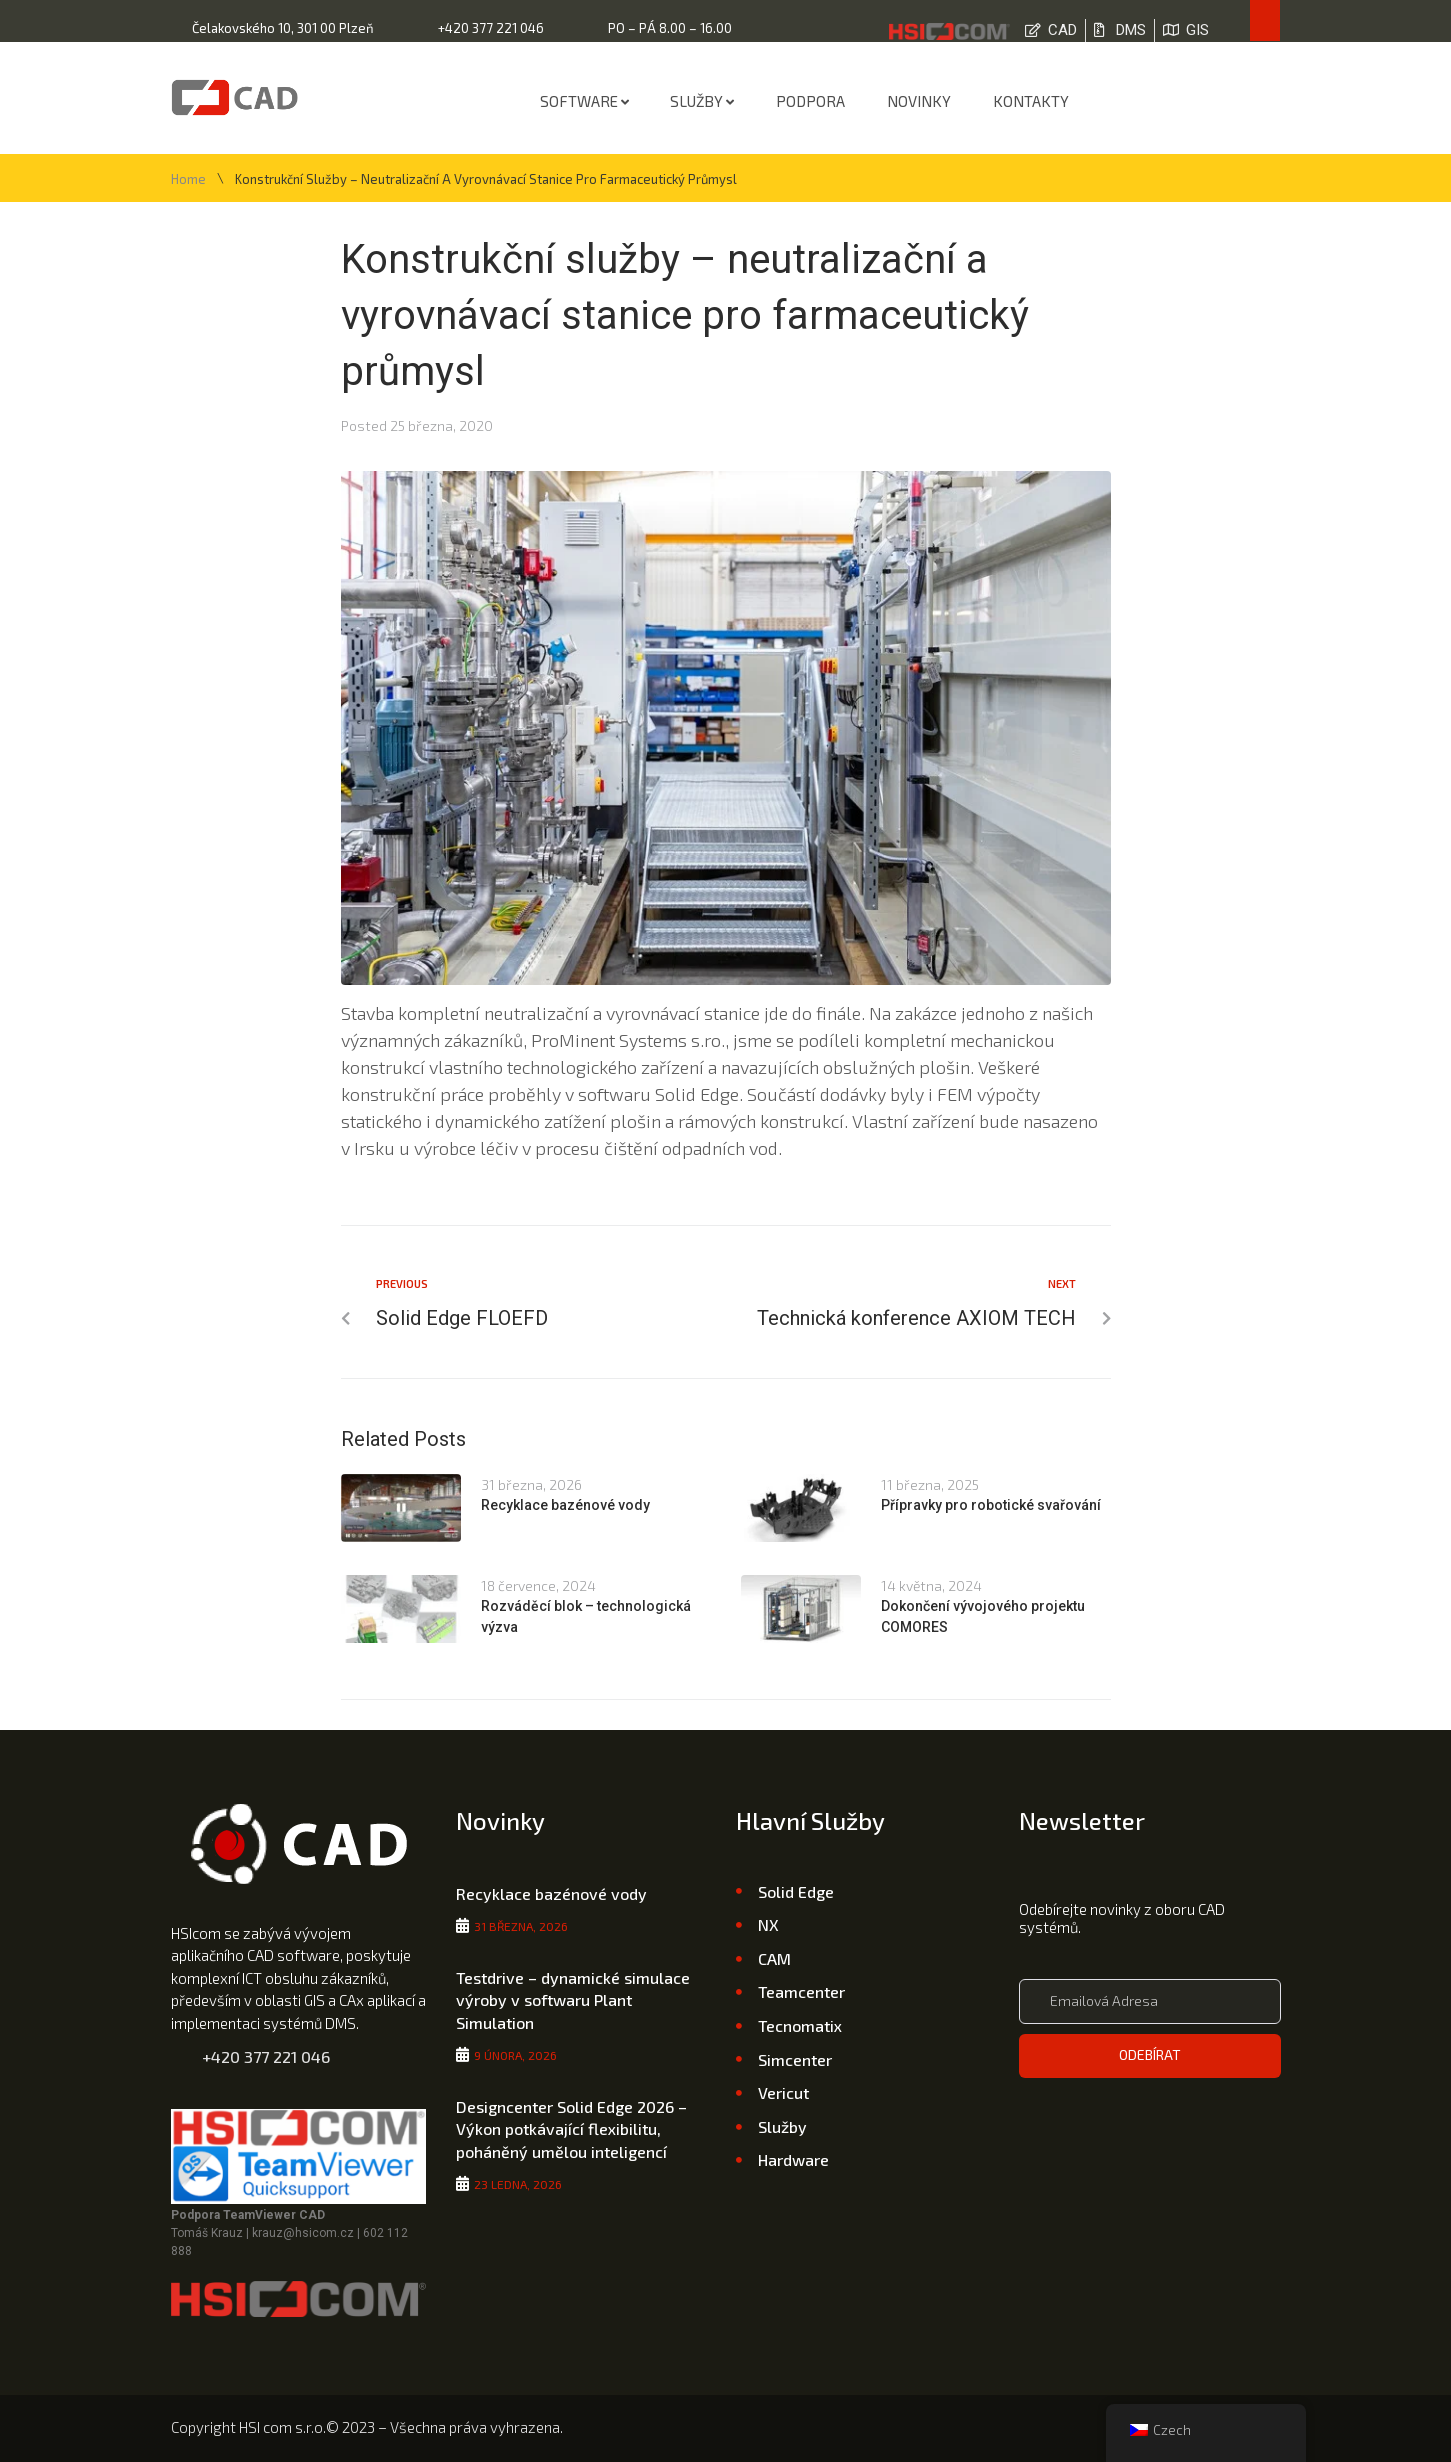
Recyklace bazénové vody (565, 1505)
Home (188, 179)
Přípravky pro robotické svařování (991, 1505)
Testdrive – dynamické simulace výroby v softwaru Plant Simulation (573, 2000)
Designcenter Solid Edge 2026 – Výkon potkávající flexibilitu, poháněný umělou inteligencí (571, 2129)
